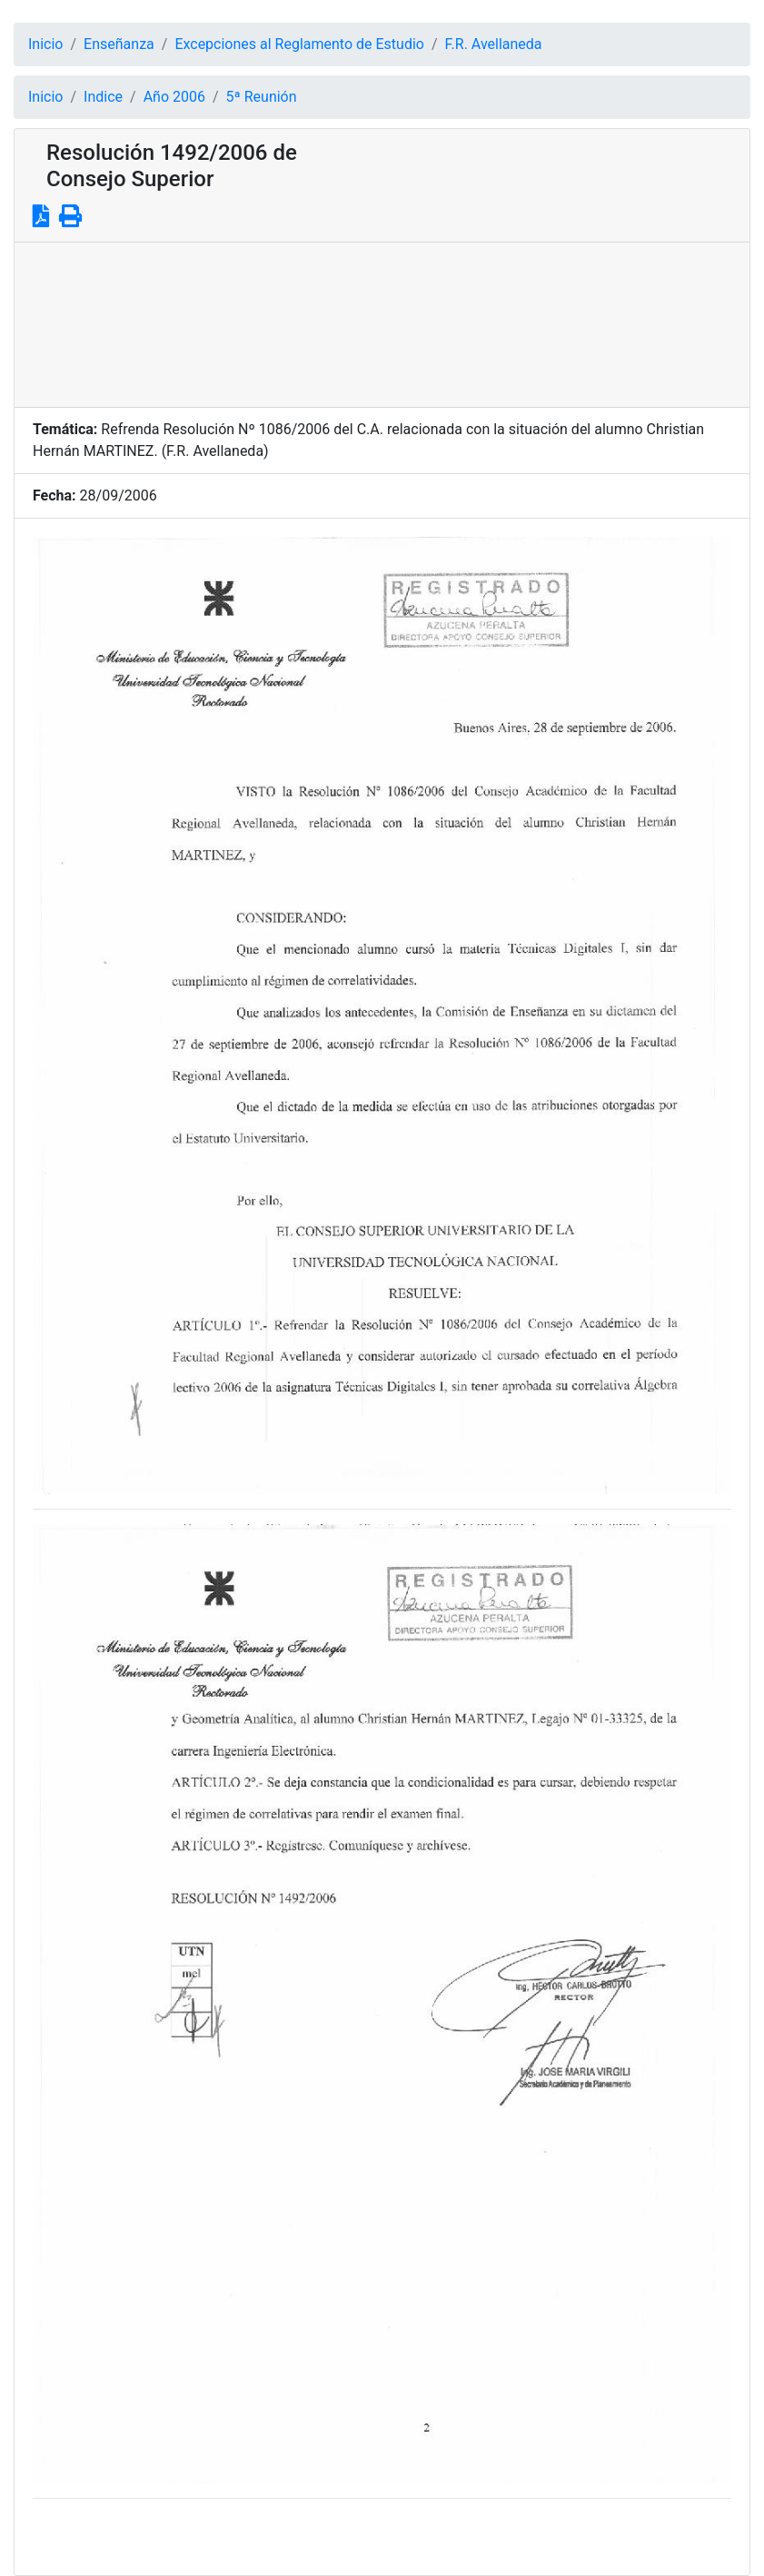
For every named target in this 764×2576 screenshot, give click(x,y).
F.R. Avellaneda (493, 44)
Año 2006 (174, 96)
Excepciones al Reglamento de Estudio (299, 44)
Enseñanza (119, 44)
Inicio (45, 44)
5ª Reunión (261, 96)
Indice (103, 96)
